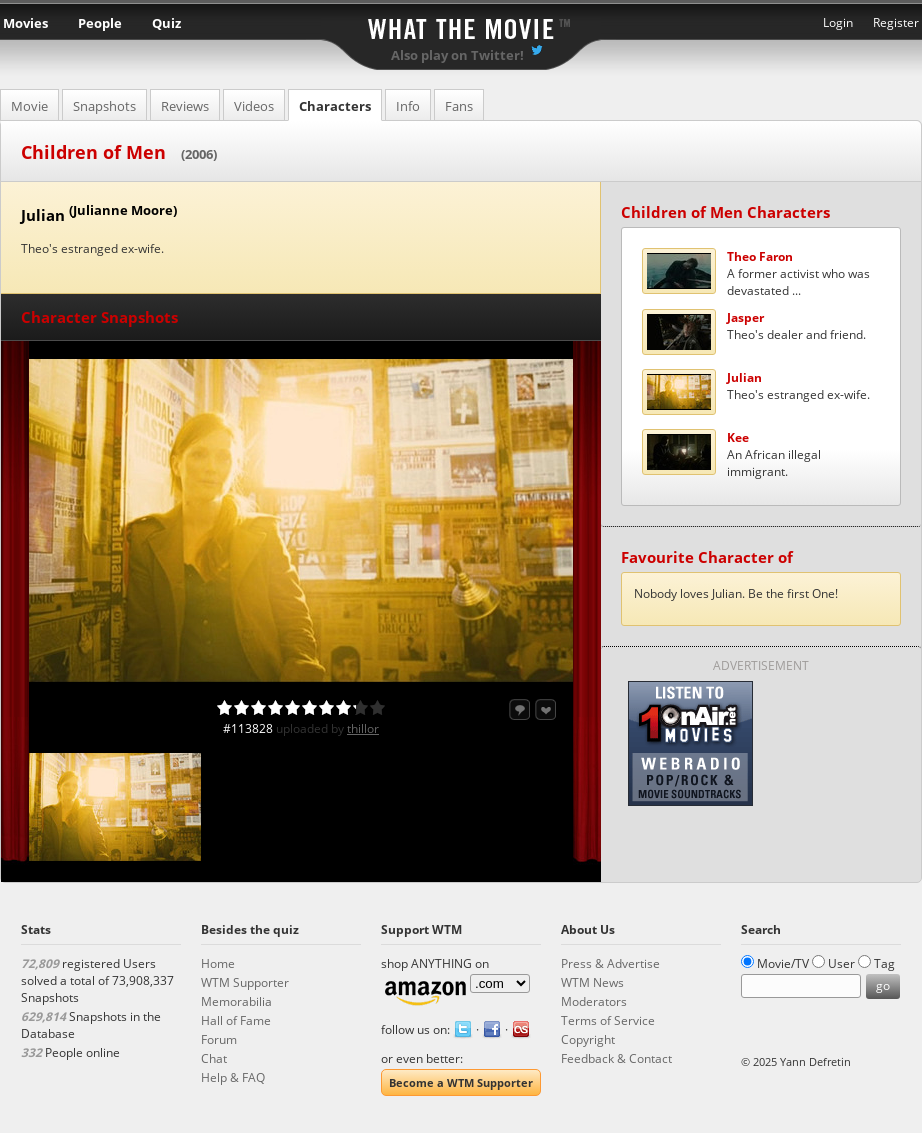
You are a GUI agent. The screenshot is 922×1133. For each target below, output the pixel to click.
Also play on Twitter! (457, 55)
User (841, 963)
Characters (335, 106)
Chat (214, 1058)
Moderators (594, 1001)
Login (838, 22)
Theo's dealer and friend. (796, 326)
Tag (884, 963)
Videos (254, 106)
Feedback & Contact (616, 1058)
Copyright (588, 1039)
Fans (459, 106)
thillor (363, 728)
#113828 (248, 728)
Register (896, 22)
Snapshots (104, 106)
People (100, 23)
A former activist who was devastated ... (798, 273)
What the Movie (461, 25)
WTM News (592, 982)
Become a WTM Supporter (461, 1082)
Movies (25, 23)
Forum (219, 1039)
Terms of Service (608, 1020)
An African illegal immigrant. (774, 454)
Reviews (185, 106)
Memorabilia (236, 1001)
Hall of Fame (236, 1020)
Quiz (166, 23)
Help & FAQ (233, 1077)
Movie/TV (783, 963)
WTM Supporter (245, 982)
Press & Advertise (610, 963)
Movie (29, 106)
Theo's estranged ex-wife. (798, 386)
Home (218, 963)
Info (408, 106)
